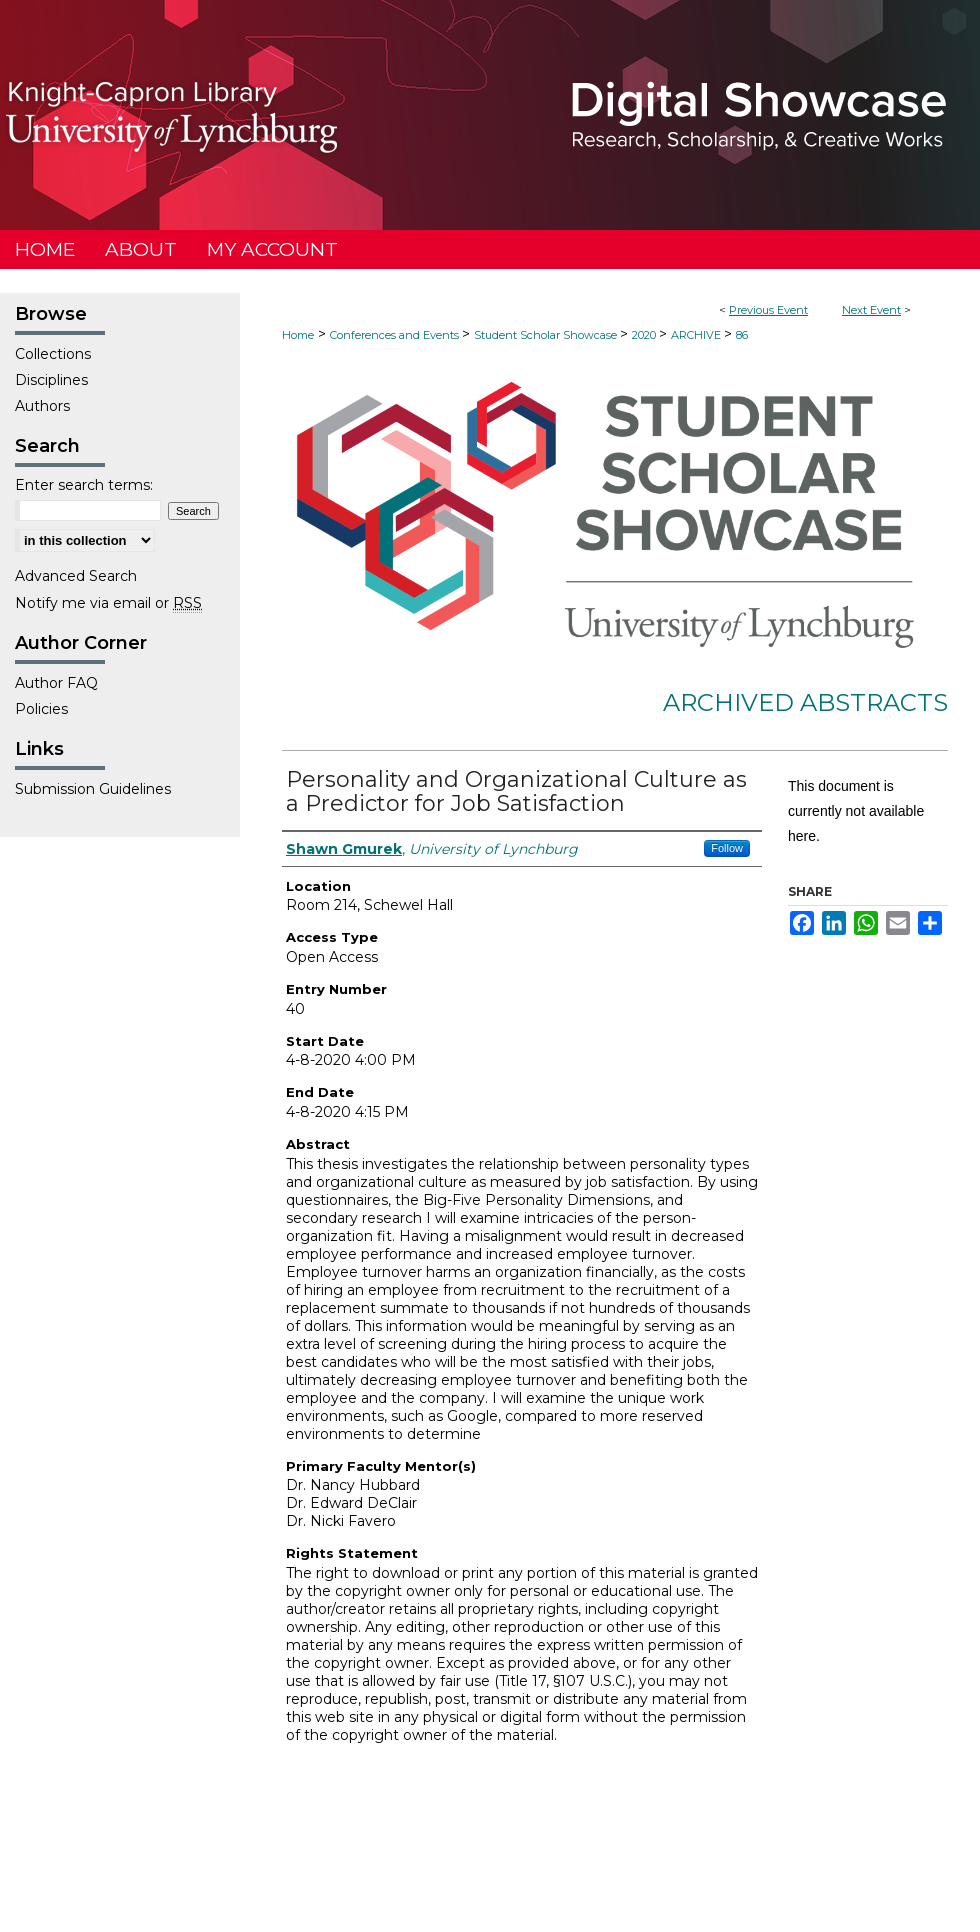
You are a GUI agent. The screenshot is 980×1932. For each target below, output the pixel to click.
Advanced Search (76, 576)
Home (298, 335)
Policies (41, 709)
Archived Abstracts (805, 702)
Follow (727, 848)
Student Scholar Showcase (547, 335)
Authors (42, 406)
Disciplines (51, 380)
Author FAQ (56, 683)
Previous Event (768, 310)
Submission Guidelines (93, 789)
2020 (645, 335)
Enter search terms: (84, 485)
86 (742, 335)
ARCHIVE (697, 335)
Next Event (871, 310)
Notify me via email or (108, 603)
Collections (53, 354)
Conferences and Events (396, 335)
